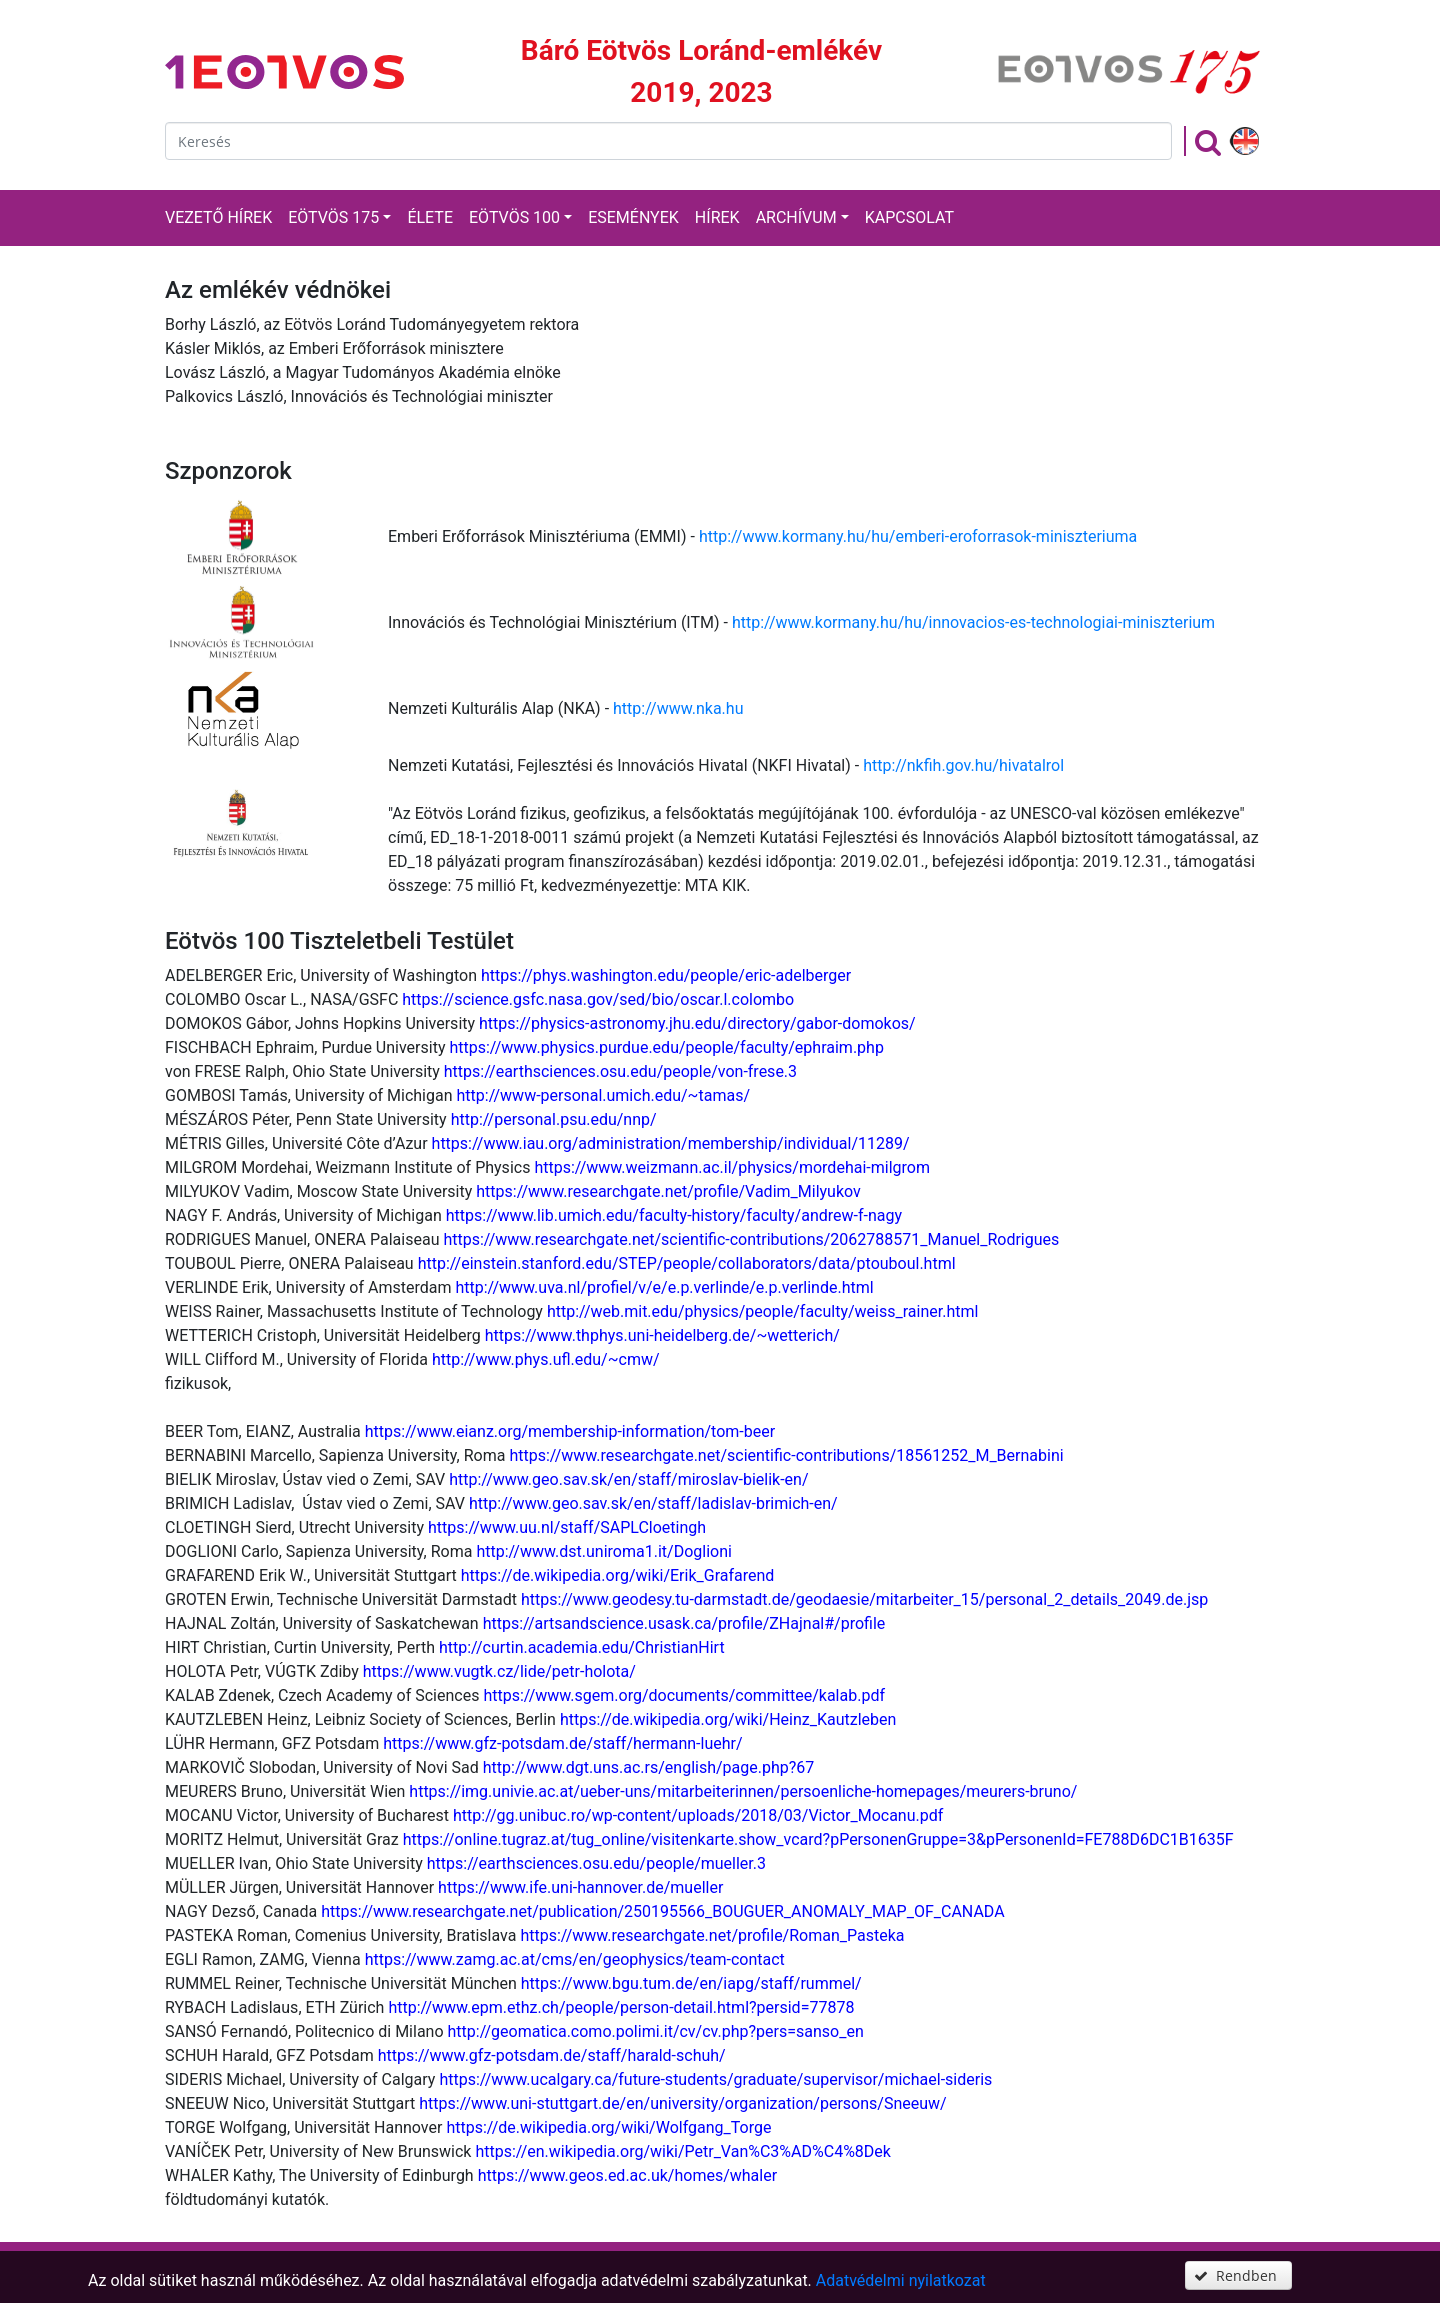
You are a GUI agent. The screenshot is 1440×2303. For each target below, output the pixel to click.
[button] (1238, 2275)
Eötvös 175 (333, 217)
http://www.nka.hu (678, 708)
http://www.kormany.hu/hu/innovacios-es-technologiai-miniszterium (973, 622)
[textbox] (668, 141)
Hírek (717, 217)
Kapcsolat (909, 217)
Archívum (796, 217)
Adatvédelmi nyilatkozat (901, 2280)
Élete (430, 217)
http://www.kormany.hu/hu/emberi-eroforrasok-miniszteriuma (918, 536)
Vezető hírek (218, 217)
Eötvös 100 (514, 217)
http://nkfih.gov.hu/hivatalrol (963, 765)
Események (633, 217)
